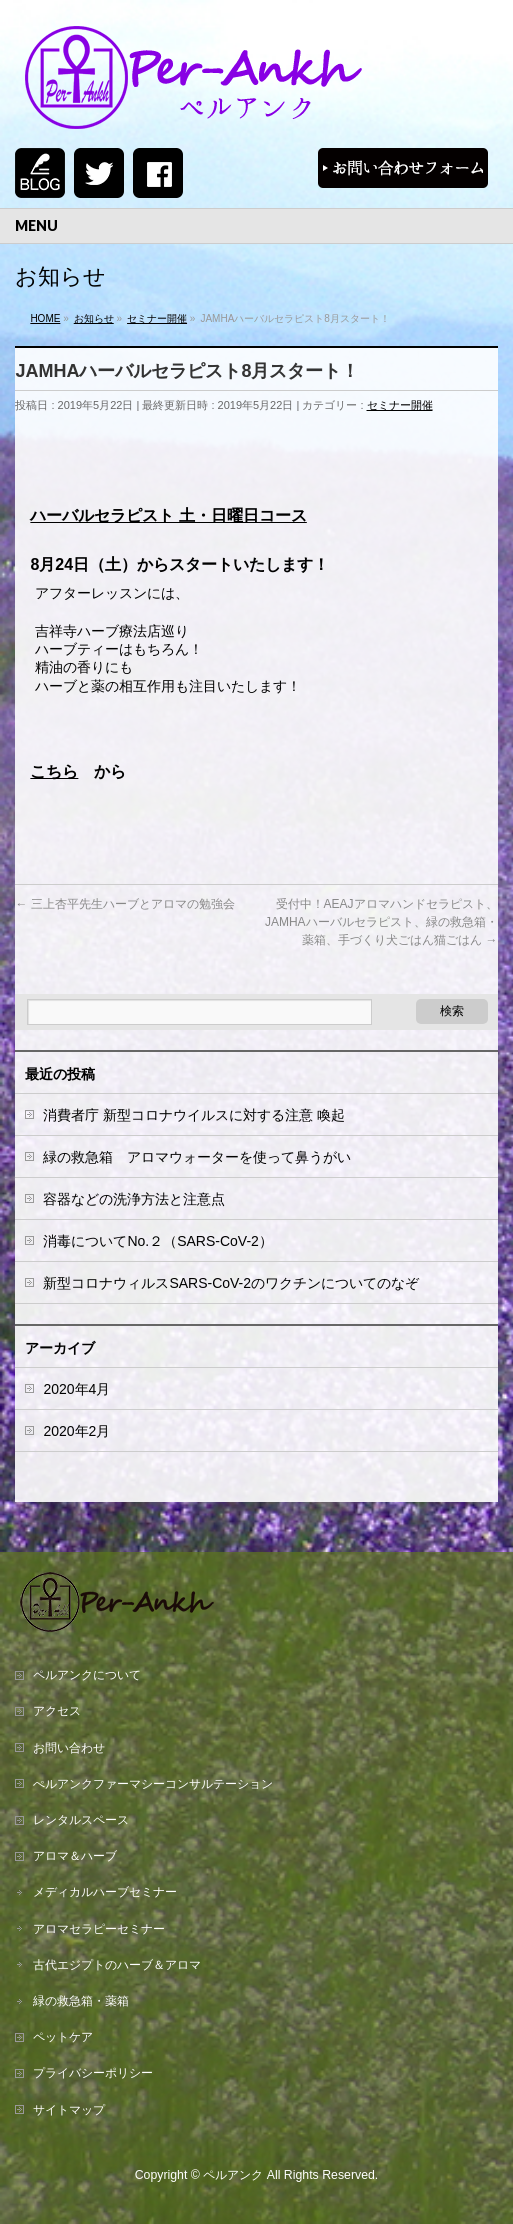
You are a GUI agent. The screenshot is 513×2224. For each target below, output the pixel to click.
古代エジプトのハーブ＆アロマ (117, 1965)
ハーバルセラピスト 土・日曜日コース (168, 515)
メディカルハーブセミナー (105, 1892)
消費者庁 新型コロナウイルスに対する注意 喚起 (194, 1115)
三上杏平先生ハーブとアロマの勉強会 (124, 904)
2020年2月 (76, 1431)
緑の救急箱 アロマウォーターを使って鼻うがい (197, 1157)
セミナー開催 (400, 405)
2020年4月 (76, 1389)
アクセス (57, 1711)
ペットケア (63, 2037)
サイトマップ (69, 2110)
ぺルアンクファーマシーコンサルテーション (153, 1784)
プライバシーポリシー (93, 2073)
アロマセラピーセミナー (99, 1929)
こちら (54, 771)
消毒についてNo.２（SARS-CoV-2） (157, 1241)
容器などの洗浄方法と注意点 (134, 1199)
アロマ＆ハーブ (75, 1856)
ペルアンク (233, 2175)
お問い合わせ (69, 1748)
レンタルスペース (81, 1820)
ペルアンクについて (87, 1675)
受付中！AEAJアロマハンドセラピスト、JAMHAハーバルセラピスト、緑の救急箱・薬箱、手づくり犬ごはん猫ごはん (381, 922)
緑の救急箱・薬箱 (81, 2001)
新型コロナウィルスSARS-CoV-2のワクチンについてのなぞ (231, 1283)
